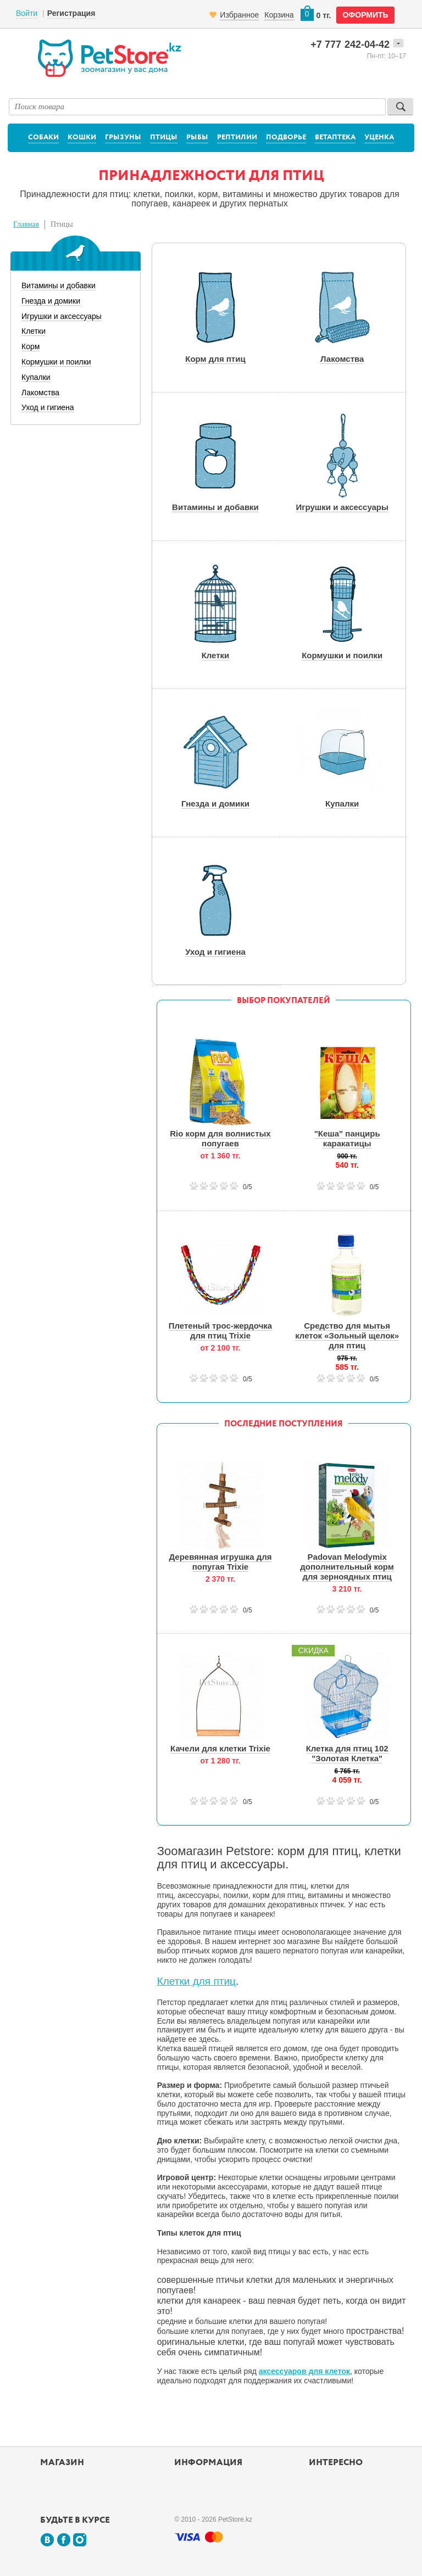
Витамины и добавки (58, 285)
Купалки (36, 377)
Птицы (163, 137)
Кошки (82, 137)
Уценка (379, 137)
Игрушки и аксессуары (61, 316)
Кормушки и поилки (56, 361)
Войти (26, 13)
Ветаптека (335, 137)
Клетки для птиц (196, 1981)
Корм (30, 346)
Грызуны (123, 137)
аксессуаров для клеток (304, 2371)
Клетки (33, 331)
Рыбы (197, 137)
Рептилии (237, 137)
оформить (365, 14)
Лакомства (40, 392)
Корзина (278, 14)
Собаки (43, 137)
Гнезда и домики (50, 300)
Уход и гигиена (47, 407)
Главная (26, 224)
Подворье (286, 137)
